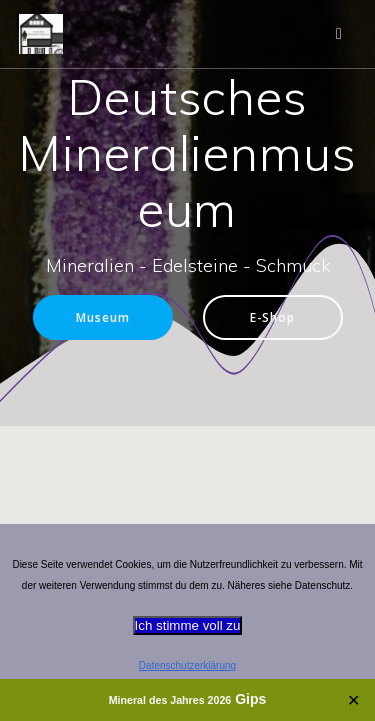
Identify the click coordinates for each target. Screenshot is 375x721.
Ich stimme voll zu (188, 625)
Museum (103, 317)
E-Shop (272, 317)
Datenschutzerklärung (187, 665)
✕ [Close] (353, 700)
